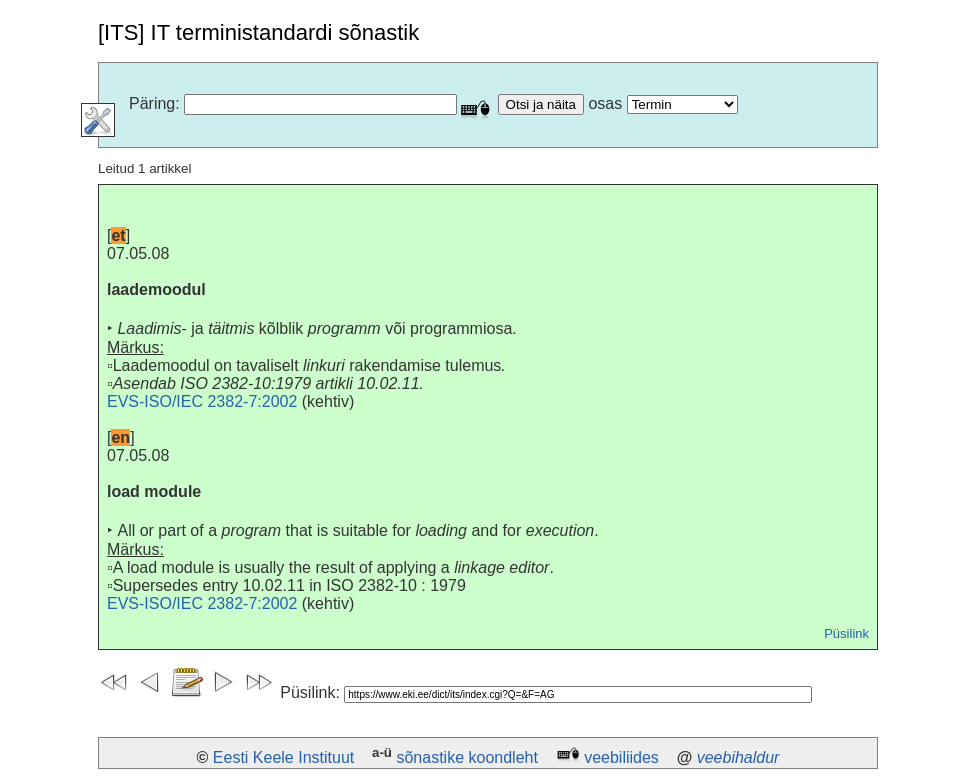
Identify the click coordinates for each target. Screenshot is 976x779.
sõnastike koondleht (466, 757)
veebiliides (621, 757)
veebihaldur (738, 757)
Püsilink (846, 633)
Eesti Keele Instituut (283, 757)
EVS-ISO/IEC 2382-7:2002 (202, 401)
